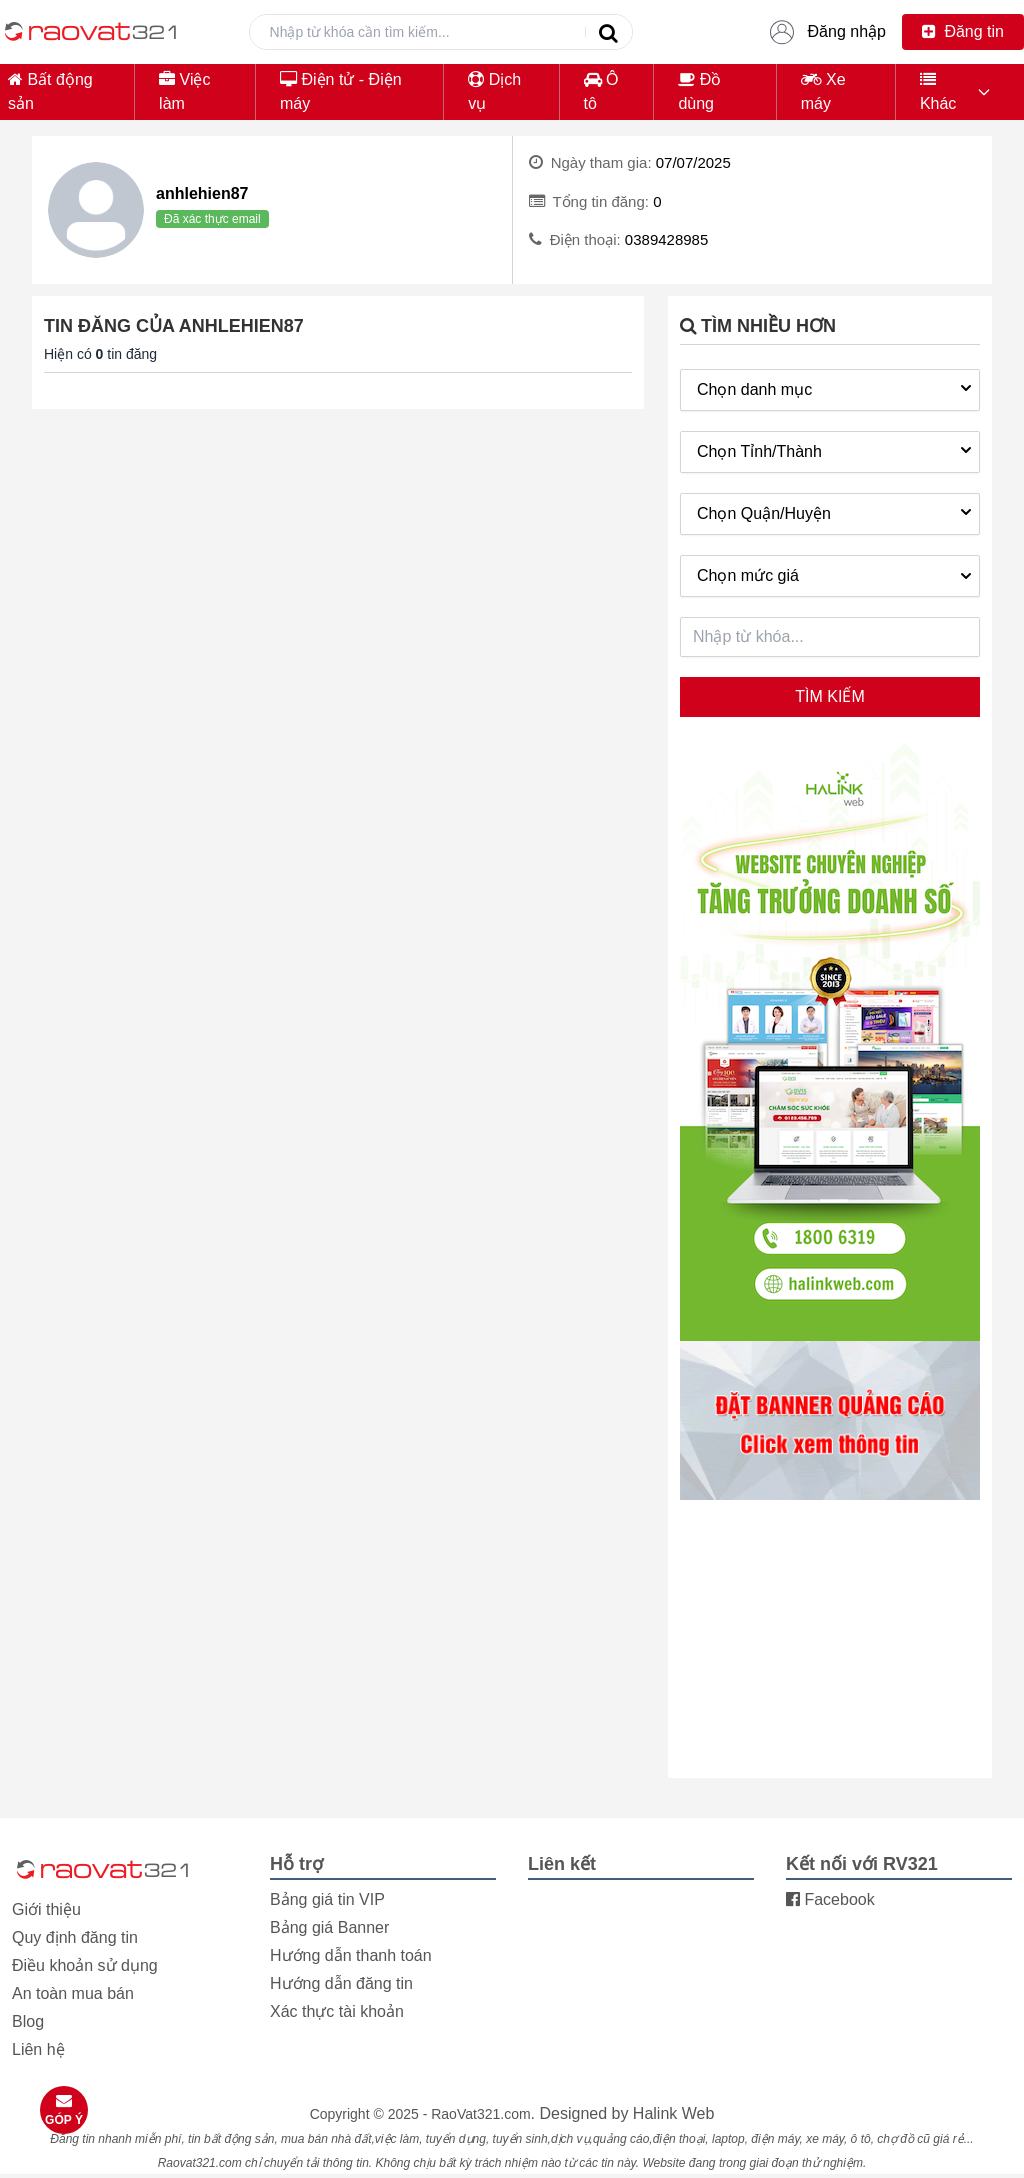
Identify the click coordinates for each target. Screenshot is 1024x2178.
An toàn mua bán (73, 1993)
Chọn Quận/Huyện (836, 512)
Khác (938, 91)
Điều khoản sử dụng (85, 1965)
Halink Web (674, 2113)
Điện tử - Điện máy (341, 91)
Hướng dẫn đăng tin (341, 1983)
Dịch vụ (494, 91)
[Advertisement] (830, 1641)
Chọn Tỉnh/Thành (836, 450)
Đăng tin (963, 31)
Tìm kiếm (829, 696)
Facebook (830, 1899)
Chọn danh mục (836, 388)
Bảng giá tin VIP (327, 1899)
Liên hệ (38, 2049)
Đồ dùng (699, 91)
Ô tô (601, 91)
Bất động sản (50, 91)
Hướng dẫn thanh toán (351, 1955)
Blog (28, 2021)
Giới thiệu (46, 1909)
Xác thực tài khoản (337, 2011)
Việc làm (184, 91)
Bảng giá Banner (329, 1927)
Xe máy (823, 91)
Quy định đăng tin (75, 1937)
